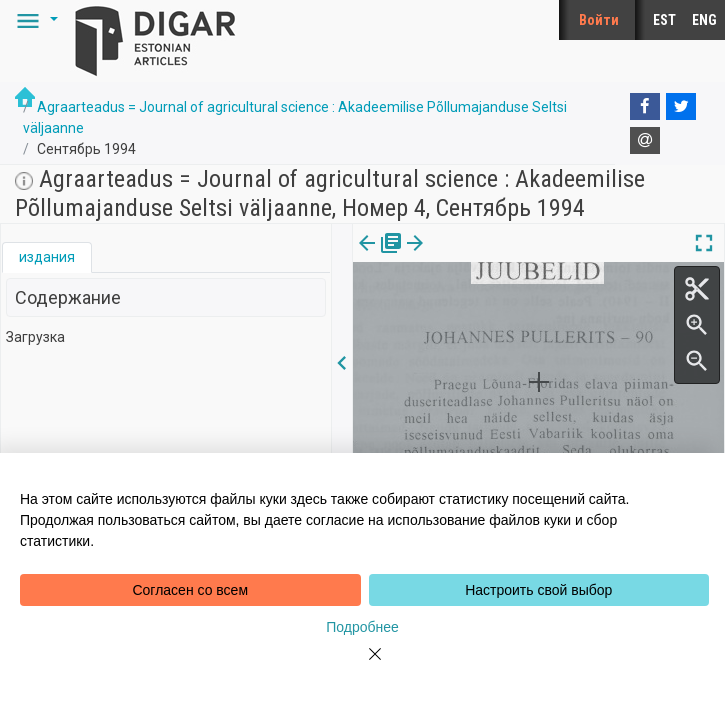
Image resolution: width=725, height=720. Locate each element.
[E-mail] (645, 141)
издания (47, 257)
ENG (704, 20)
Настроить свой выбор (538, 590)
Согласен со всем (190, 590)
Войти (599, 20)
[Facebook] (645, 107)
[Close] (363, 666)
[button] (34, 20)
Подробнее (362, 627)
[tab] (47, 257)
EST (664, 20)
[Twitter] (681, 107)
